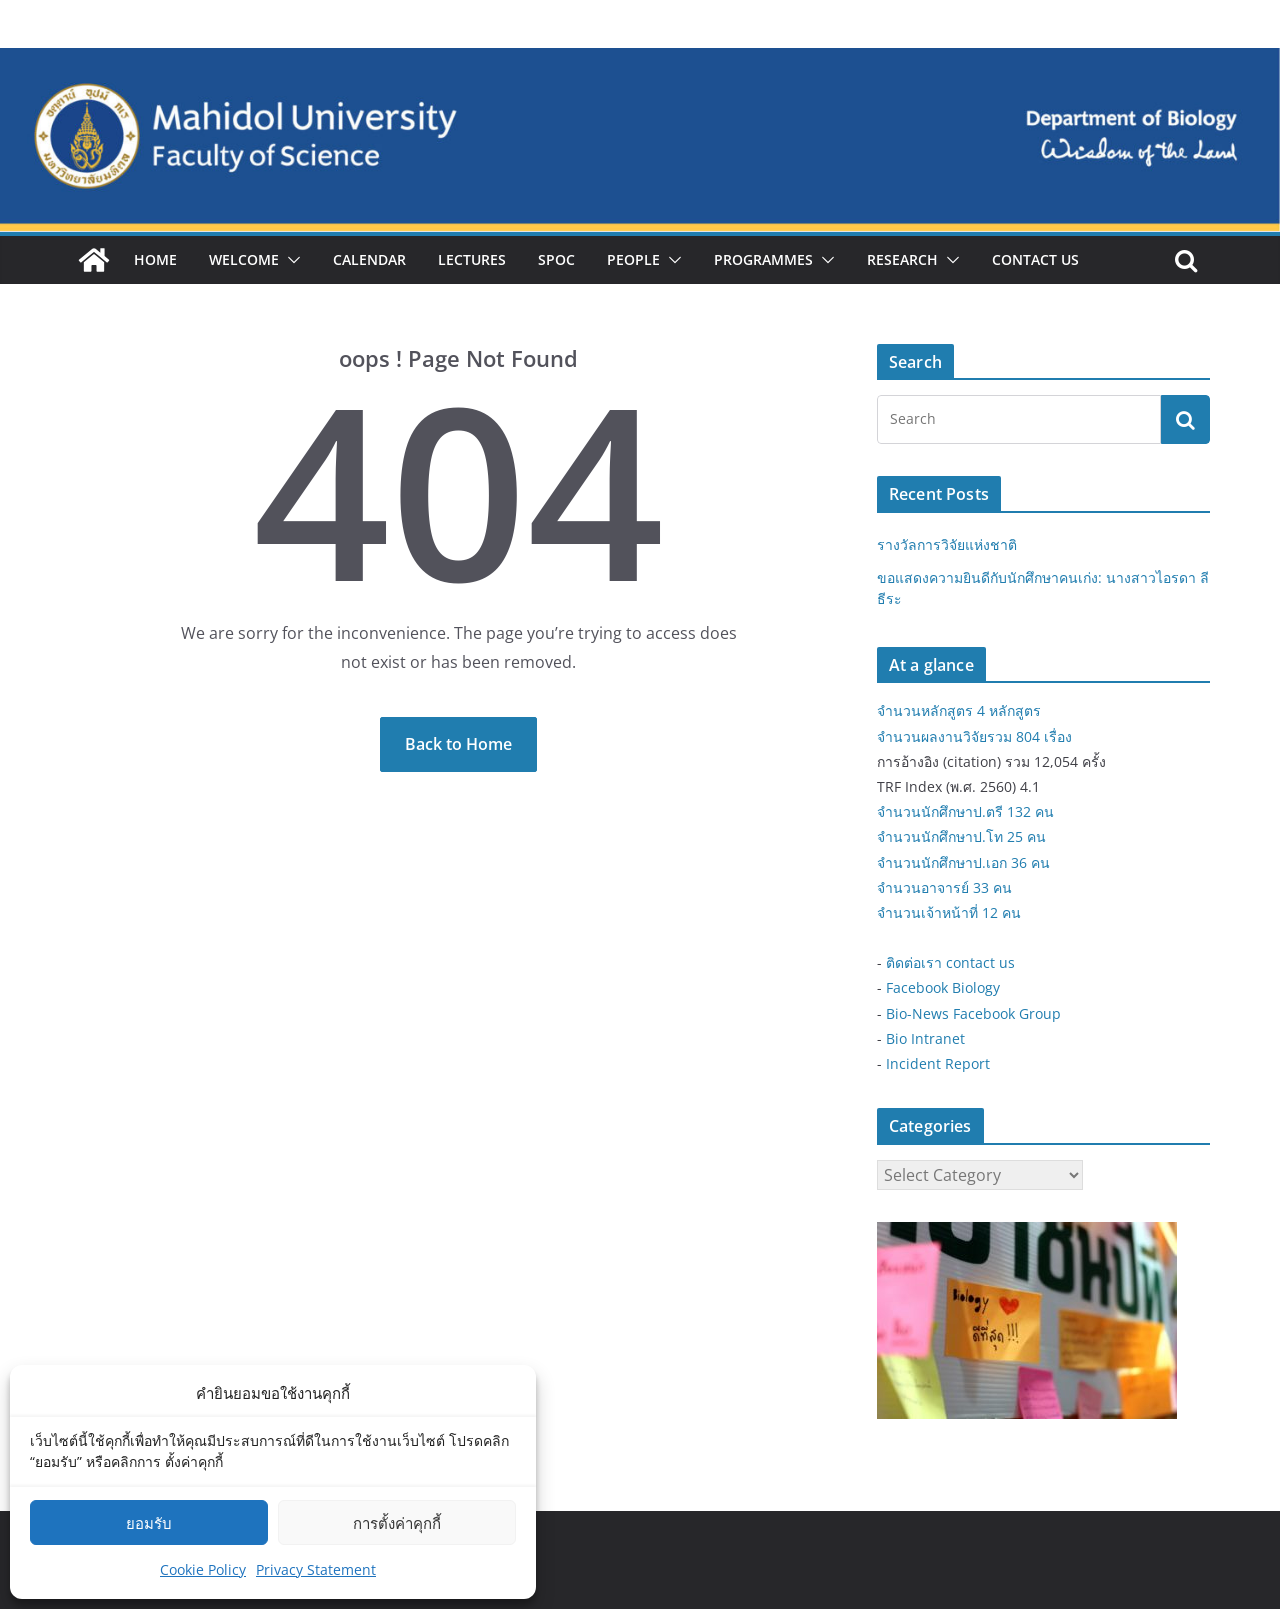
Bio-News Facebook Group (973, 1013)
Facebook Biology (943, 987)
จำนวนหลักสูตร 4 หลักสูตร (959, 710)
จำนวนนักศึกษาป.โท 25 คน (961, 836)
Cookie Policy (203, 1569)
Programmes (763, 259)
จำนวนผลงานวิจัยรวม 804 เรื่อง (974, 736)
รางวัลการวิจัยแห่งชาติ (947, 544)
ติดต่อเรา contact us (950, 962)
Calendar (369, 259)
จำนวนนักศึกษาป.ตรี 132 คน (965, 811)
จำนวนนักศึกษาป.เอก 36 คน (963, 862)
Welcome (244, 259)
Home (155, 259)
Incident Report (938, 1063)
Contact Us (1035, 259)
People (633, 259)
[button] (290, 260)
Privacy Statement (316, 1569)
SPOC (556, 259)
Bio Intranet (925, 1038)
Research (902, 259)
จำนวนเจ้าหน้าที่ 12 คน (949, 912)
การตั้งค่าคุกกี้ (397, 1523)
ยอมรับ (149, 1523)
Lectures (472, 259)
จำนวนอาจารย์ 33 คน (944, 887)
